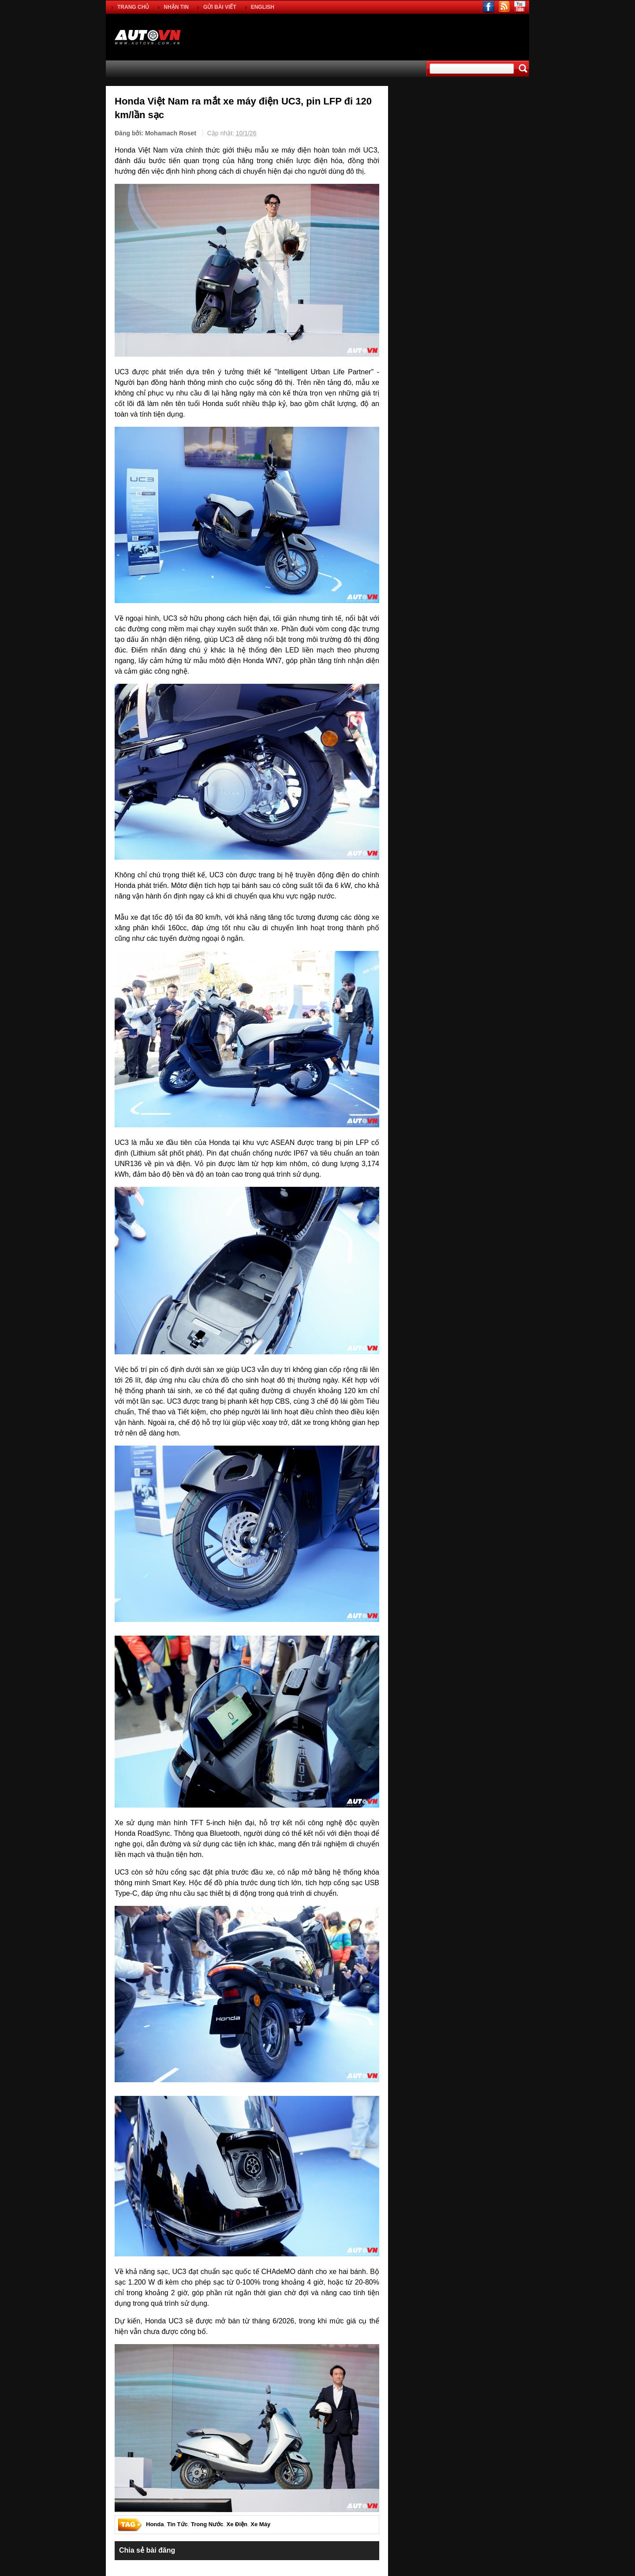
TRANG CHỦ (133, 7)
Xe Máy (260, 2524)
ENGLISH (262, 7)
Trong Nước (207, 2524)
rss (504, 7)
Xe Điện (237, 2524)
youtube (520, 7)
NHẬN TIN (176, 7)
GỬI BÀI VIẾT (219, 7)
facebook (489, 7)
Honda (155, 2524)
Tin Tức (177, 2524)
